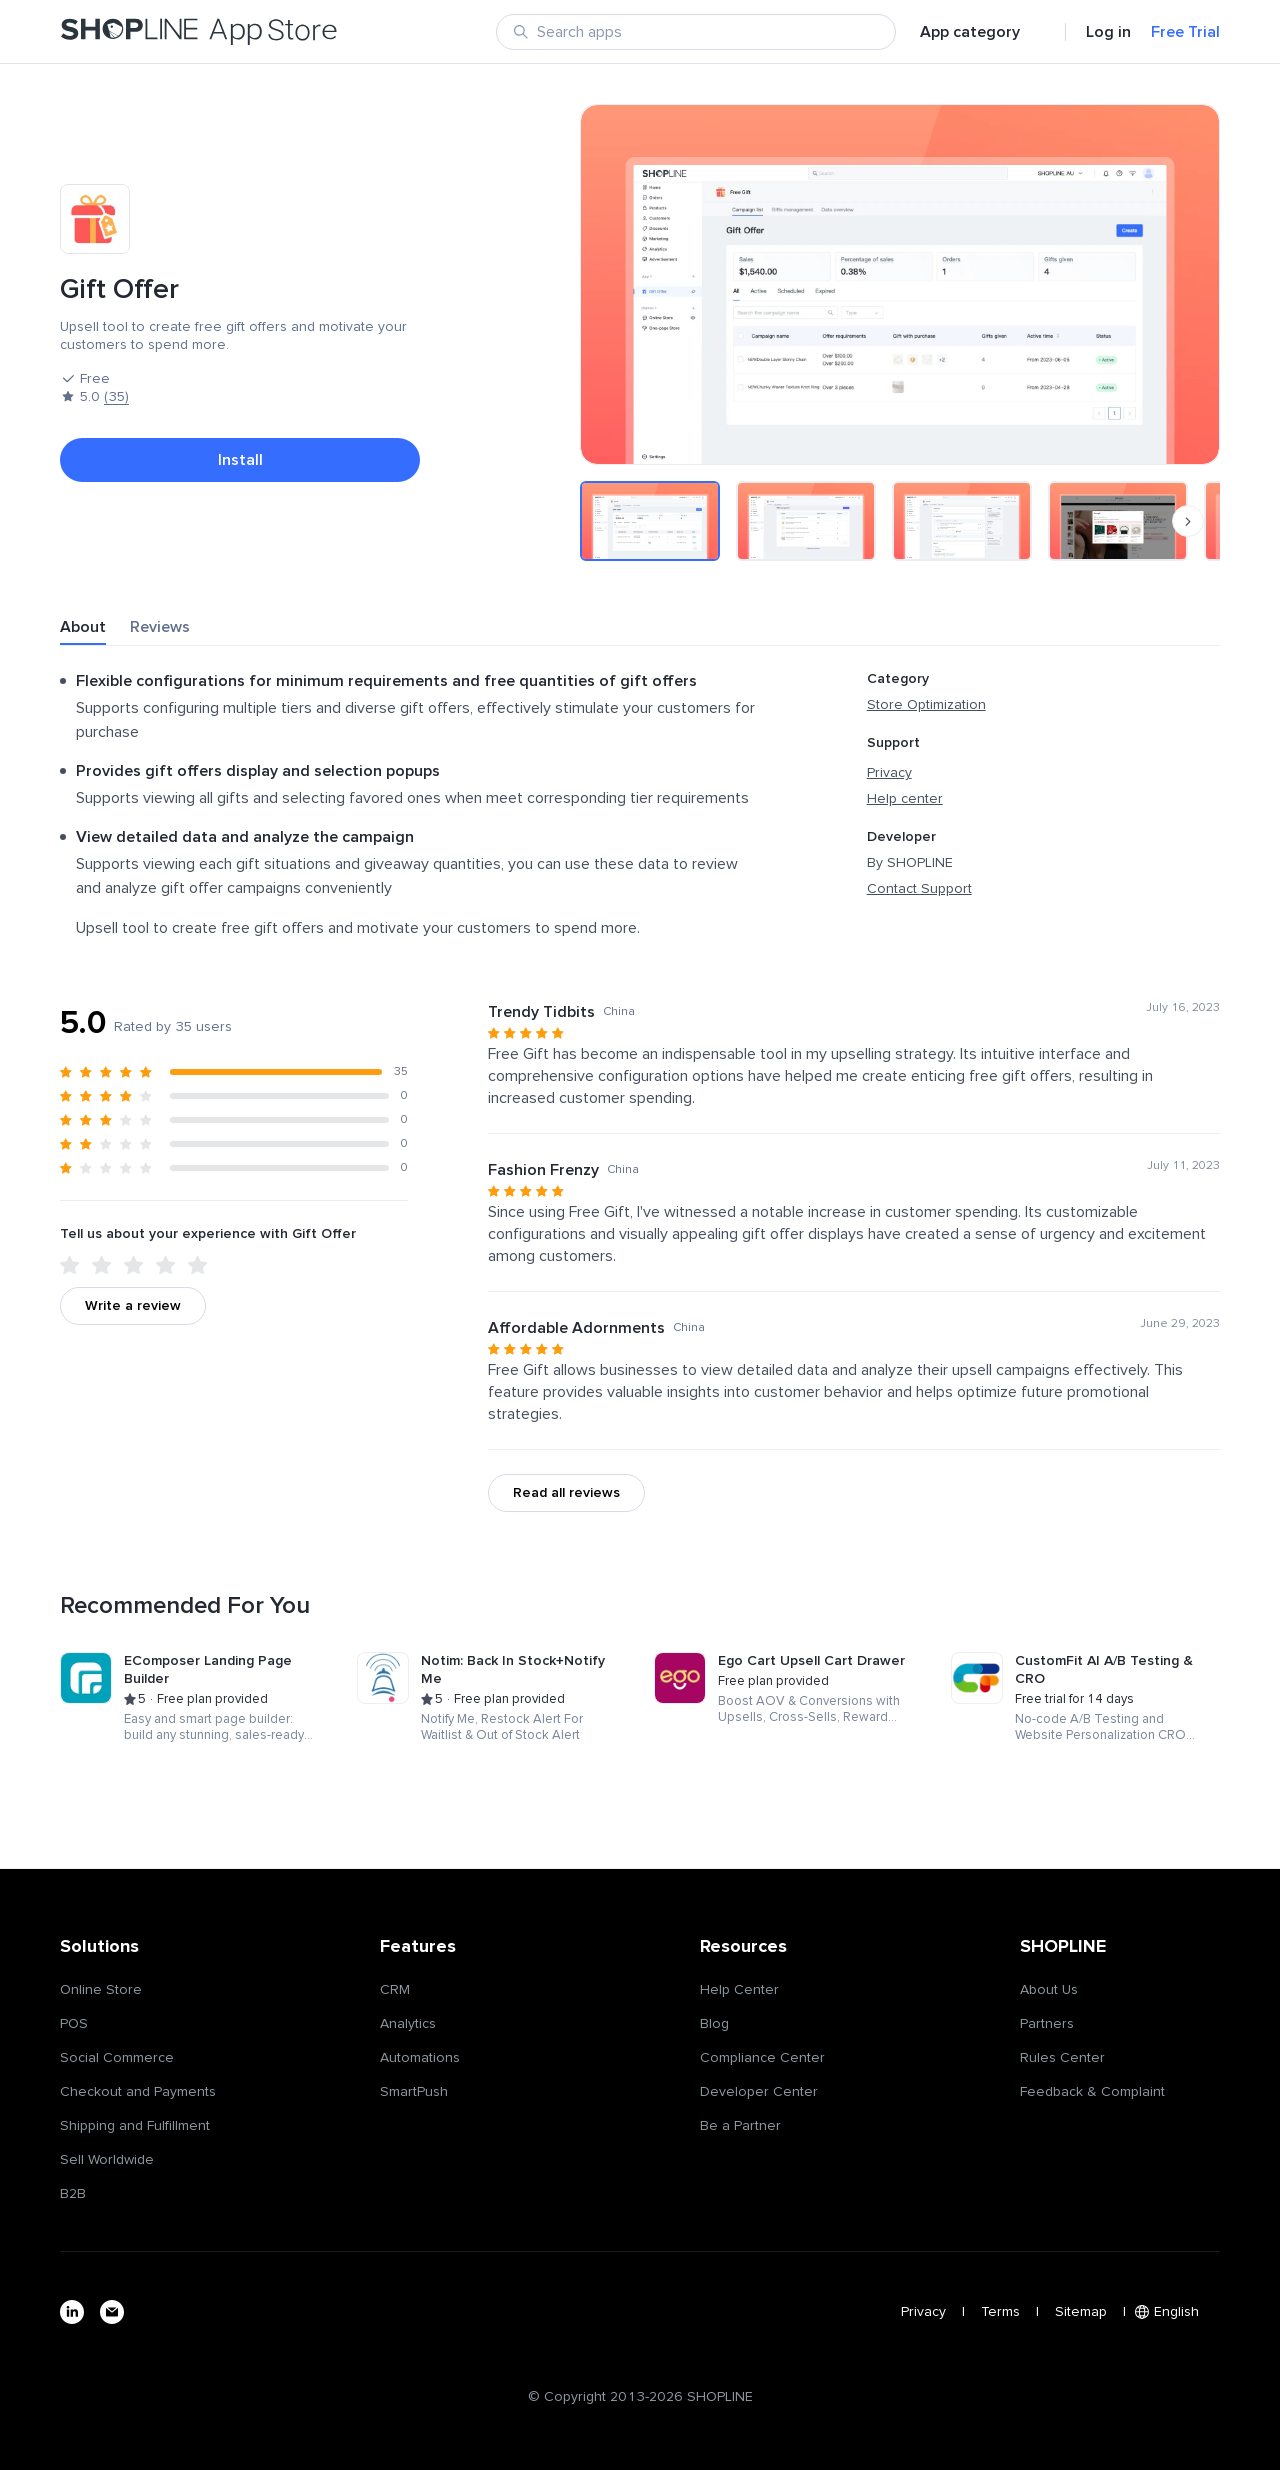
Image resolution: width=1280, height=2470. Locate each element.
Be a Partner (740, 2126)
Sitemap (1081, 2312)
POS (74, 2024)
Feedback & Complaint (1092, 2092)
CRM (395, 1990)
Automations (420, 2058)
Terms (1000, 2312)
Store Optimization (926, 705)
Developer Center (759, 2092)
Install (240, 460)
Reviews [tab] (160, 627)
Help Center (739, 1990)
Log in (1108, 32)
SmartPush (414, 2092)
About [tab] (83, 627)
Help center (905, 799)
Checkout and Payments (138, 2092)
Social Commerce (117, 2058)
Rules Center (1062, 2058)
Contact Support (919, 889)
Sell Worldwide (107, 2160)
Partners (1047, 2024)
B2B (73, 2194)
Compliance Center (762, 2058)
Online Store (101, 1990)
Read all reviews (566, 1493)
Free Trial (1185, 32)
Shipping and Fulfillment (135, 2126)
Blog (714, 2024)
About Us (1049, 1990)
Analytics (408, 2024)
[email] (112, 2312)
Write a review (133, 1306)
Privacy (889, 773)
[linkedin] (72, 2312)
